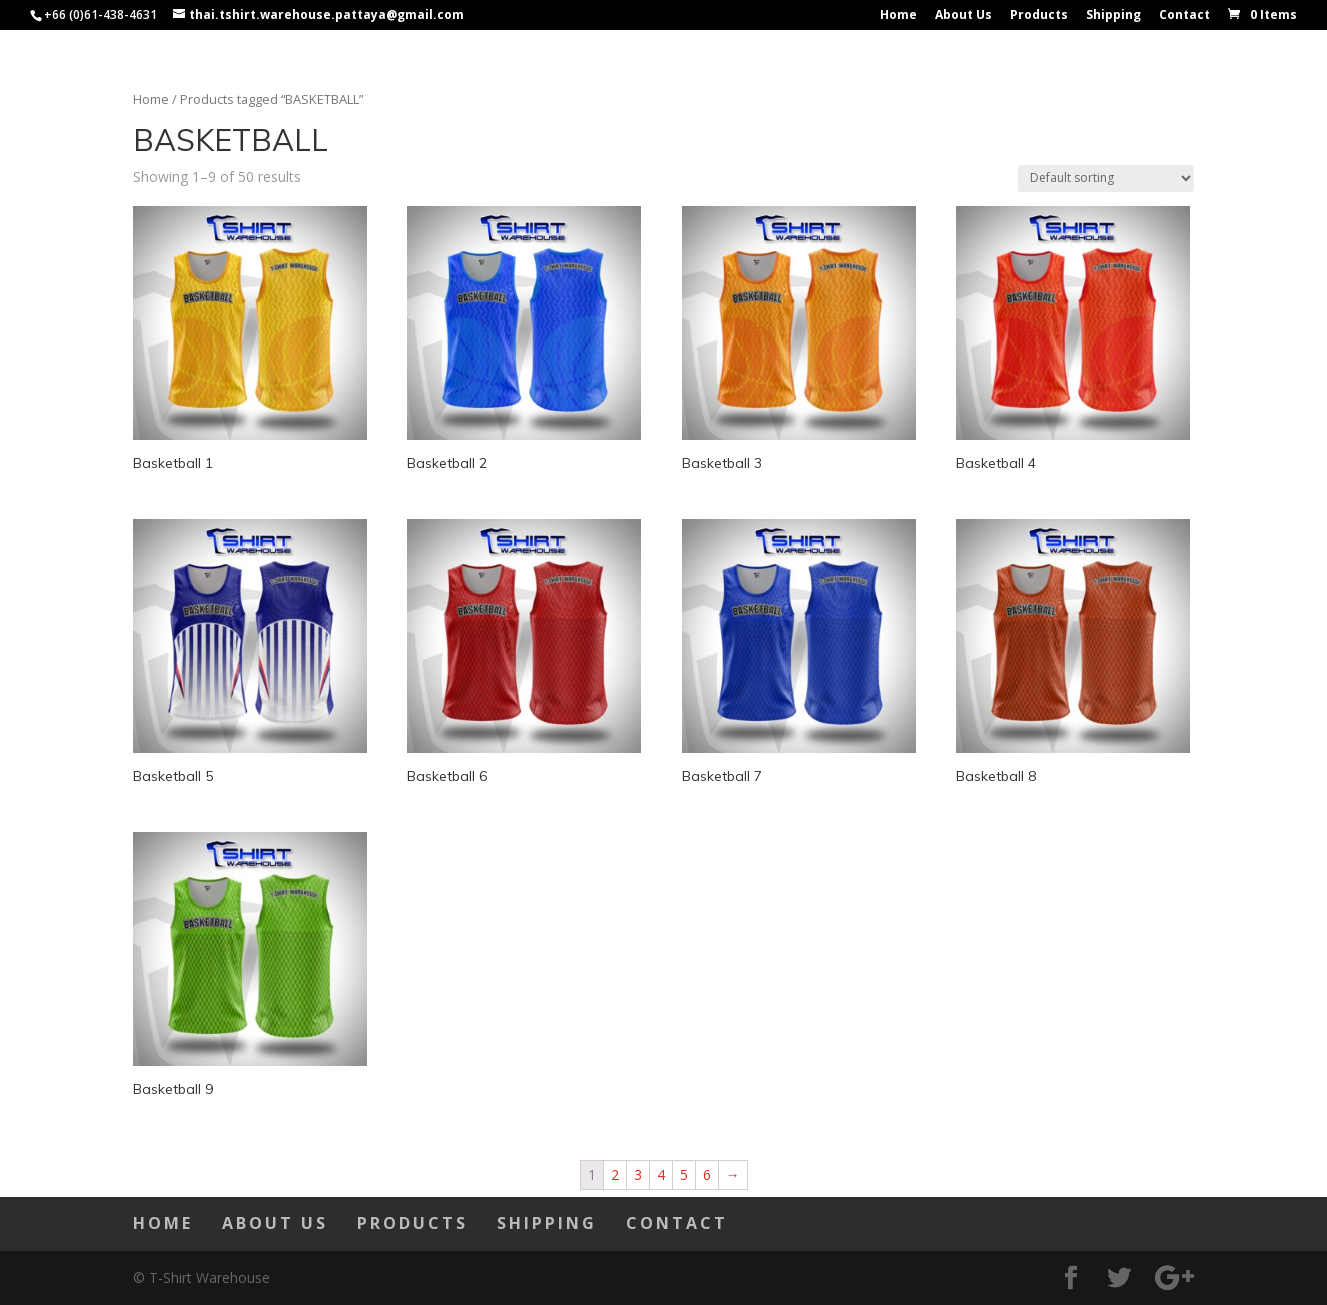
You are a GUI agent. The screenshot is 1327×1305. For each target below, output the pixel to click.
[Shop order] (1106, 178)
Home (898, 16)
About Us (963, 16)
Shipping (1113, 16)
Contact (1184, 16)
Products (1039, 16)
